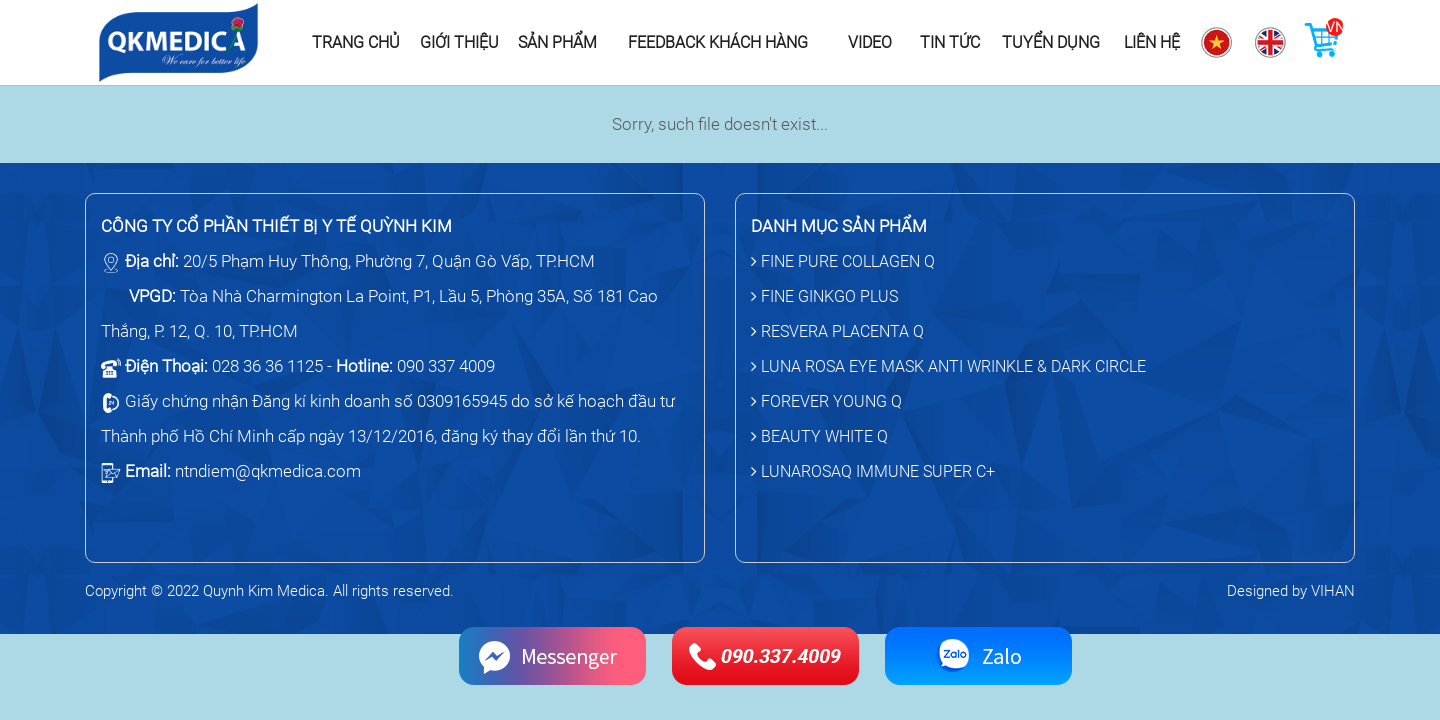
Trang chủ (356, 42)
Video (870, 42)
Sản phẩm (557, 42)
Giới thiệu (459, 42)
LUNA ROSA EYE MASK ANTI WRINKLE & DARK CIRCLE (948, 366)
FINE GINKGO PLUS (824, 296)
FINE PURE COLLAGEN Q (843, 261)
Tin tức (950, 42)
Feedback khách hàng (718, 42)
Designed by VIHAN (1291, 591)
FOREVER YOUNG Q (826, 401)
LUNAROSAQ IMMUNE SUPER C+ (873, 471)
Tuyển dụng (1051, 42)
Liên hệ (1152, 42)
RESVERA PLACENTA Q (837, 331)
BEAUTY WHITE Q (819, 436)
